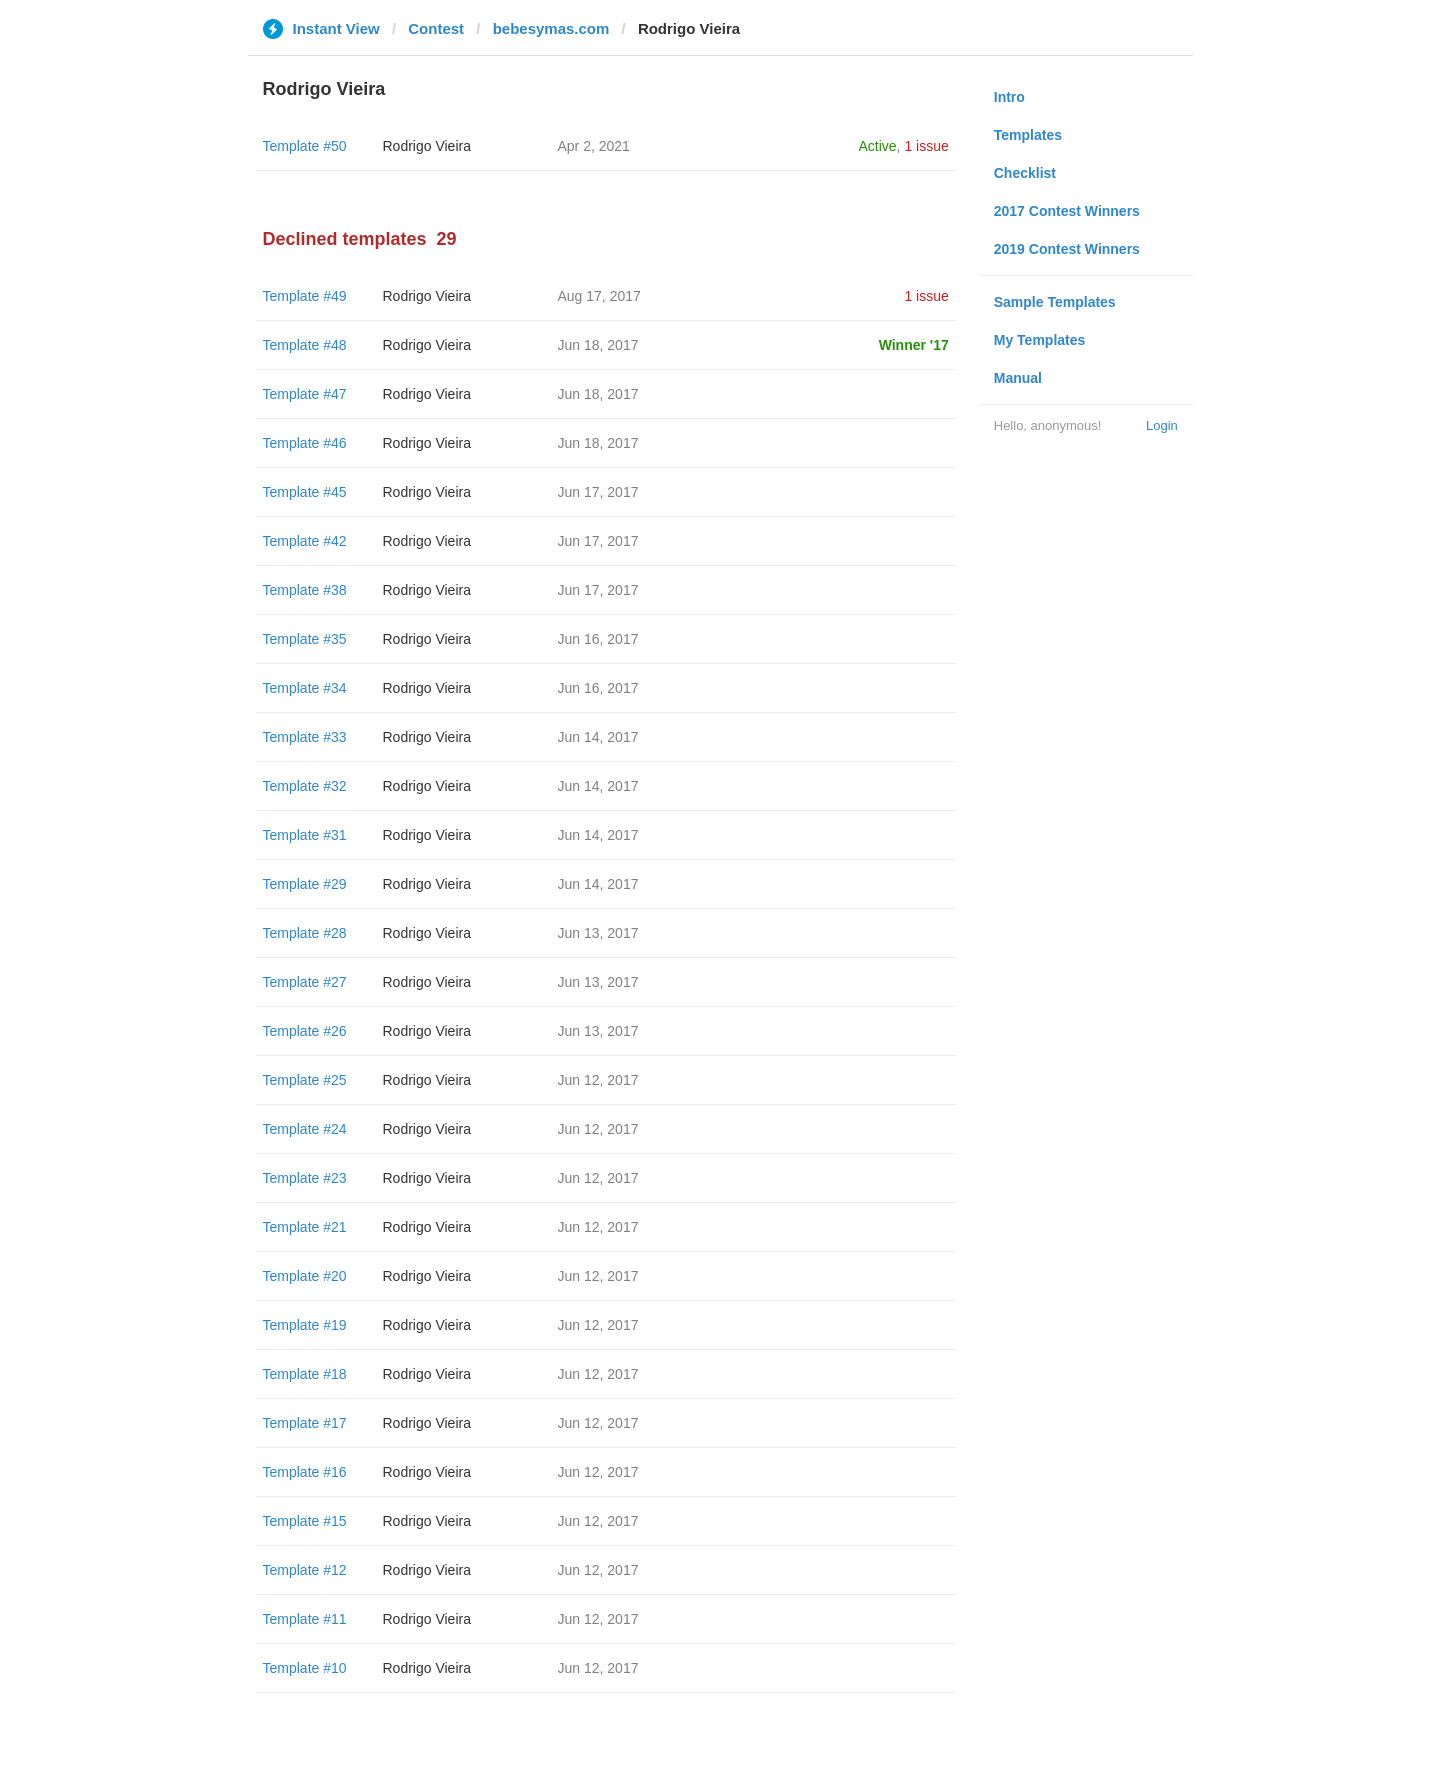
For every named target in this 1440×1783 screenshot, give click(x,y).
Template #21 (305, 1227)
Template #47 (305, 394)
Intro (1009, 97)
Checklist (1025, 173)
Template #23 (305, 1178)
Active (877, 146)
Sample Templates (1055, 302)
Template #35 (305, 639)
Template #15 (305, 1521)
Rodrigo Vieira (427, 146)
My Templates (1040, 340)
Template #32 (305, 786)
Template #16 (305, 1472)
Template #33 (305, 737)
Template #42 (305, 541)
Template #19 (305, 1325)
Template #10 (305, 1668)
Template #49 (305, 296)
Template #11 (305, 1619)
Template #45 (305, 492)
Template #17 (305, 1423)
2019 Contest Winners (1067, 249)
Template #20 (305, 1276)
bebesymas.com (551, 28)
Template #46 (305, 443)
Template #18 (305, 1374)
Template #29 (305, 884)
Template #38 (305, 590)
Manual (1018, 378)
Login (1162, 425)
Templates (1028, 135)
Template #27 (305, 982)
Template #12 (305, 1570)
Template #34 (305, 688)
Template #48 (305, 345)
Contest (436, 28)
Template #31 (305, 835)
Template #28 (305, 933)
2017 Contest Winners (1067, 211)
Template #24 (305, 1129)
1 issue (926, 146)
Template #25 (305, 1080)
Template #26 (305, 1031)
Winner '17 (914, 345)
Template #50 (305, 146)
